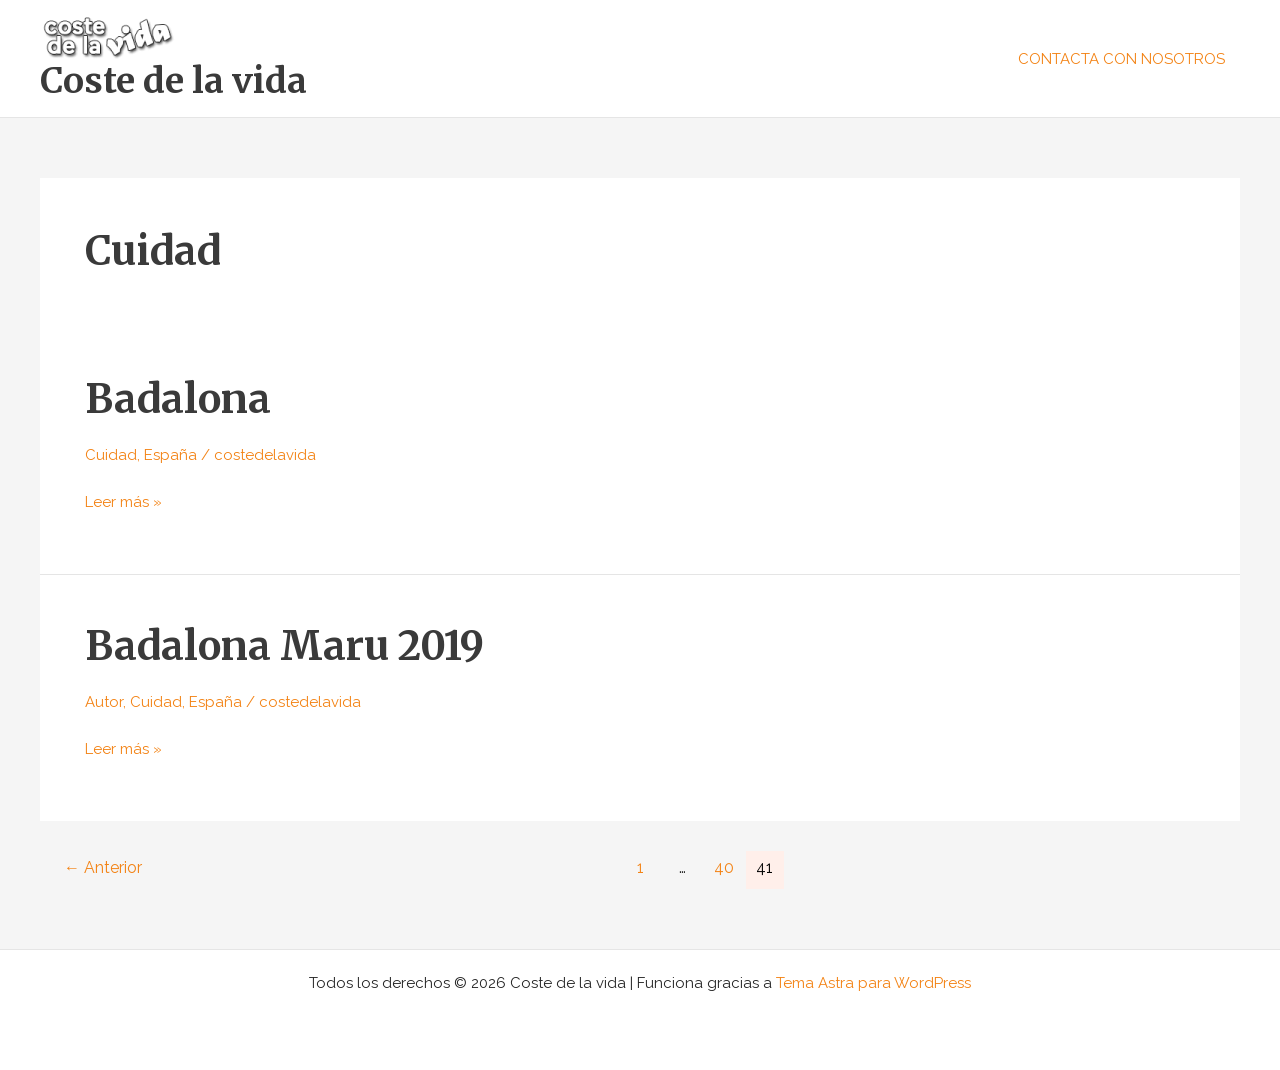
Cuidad (111, 455)
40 (724, 867)
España (170, 455)
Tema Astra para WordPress (873, 983)
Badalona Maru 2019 (284, 646)
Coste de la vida (173, 81)
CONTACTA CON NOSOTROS (1121, 59)
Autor (104, 702)
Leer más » (123, 500)
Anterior (103, 867)
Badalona (178, 399)
